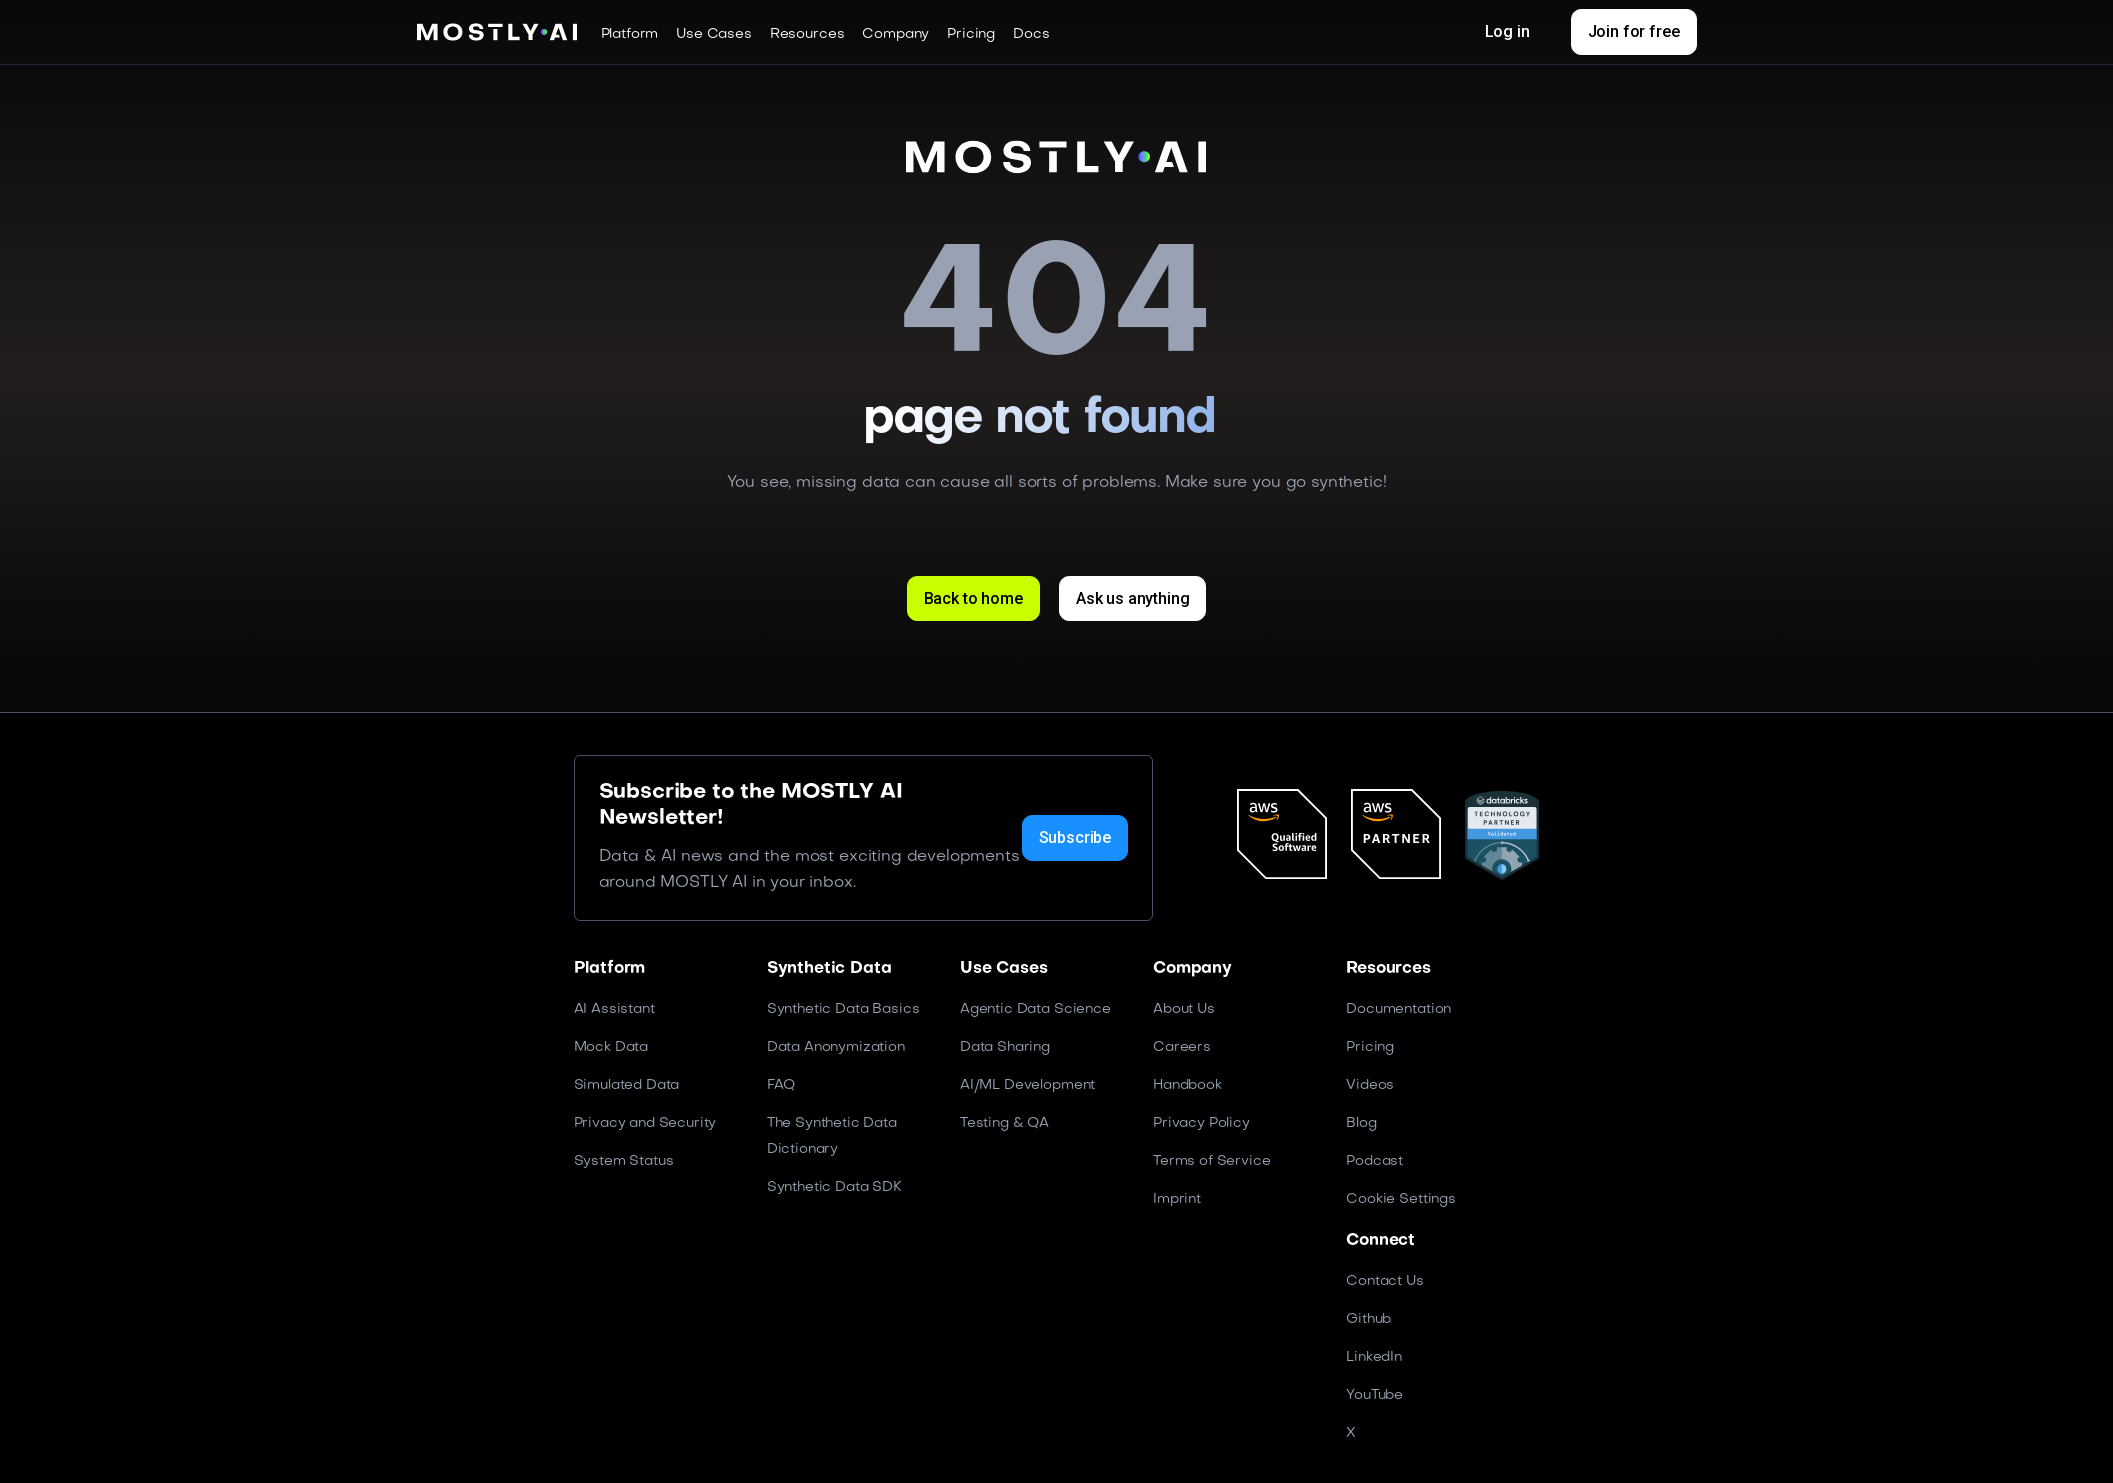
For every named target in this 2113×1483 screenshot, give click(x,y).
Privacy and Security (645, 1122)
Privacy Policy (1201, 1122)
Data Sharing (1005, 1046)
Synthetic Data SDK (834, 1186)
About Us (1184, 1008)
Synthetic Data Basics (843, 1008)
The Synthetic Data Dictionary (832, 1135)
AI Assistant (614, 1008)
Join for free (1634, 31)
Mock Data (611, 1046)
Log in (1507, 31)
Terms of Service (1211, 1160)
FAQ (781, 1084)
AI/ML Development (1027, 1084)
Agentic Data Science (1035, 1008)
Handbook (1187, 1084)
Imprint (1177, 1198)
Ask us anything (1133, 598)
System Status (624, 1160)
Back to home (972, 598)
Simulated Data (627, 1084)
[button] (630, 34)
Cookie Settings (1401, 1198)
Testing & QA (1004, 1122)
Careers (1182, 1046)
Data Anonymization (836, 1046)
